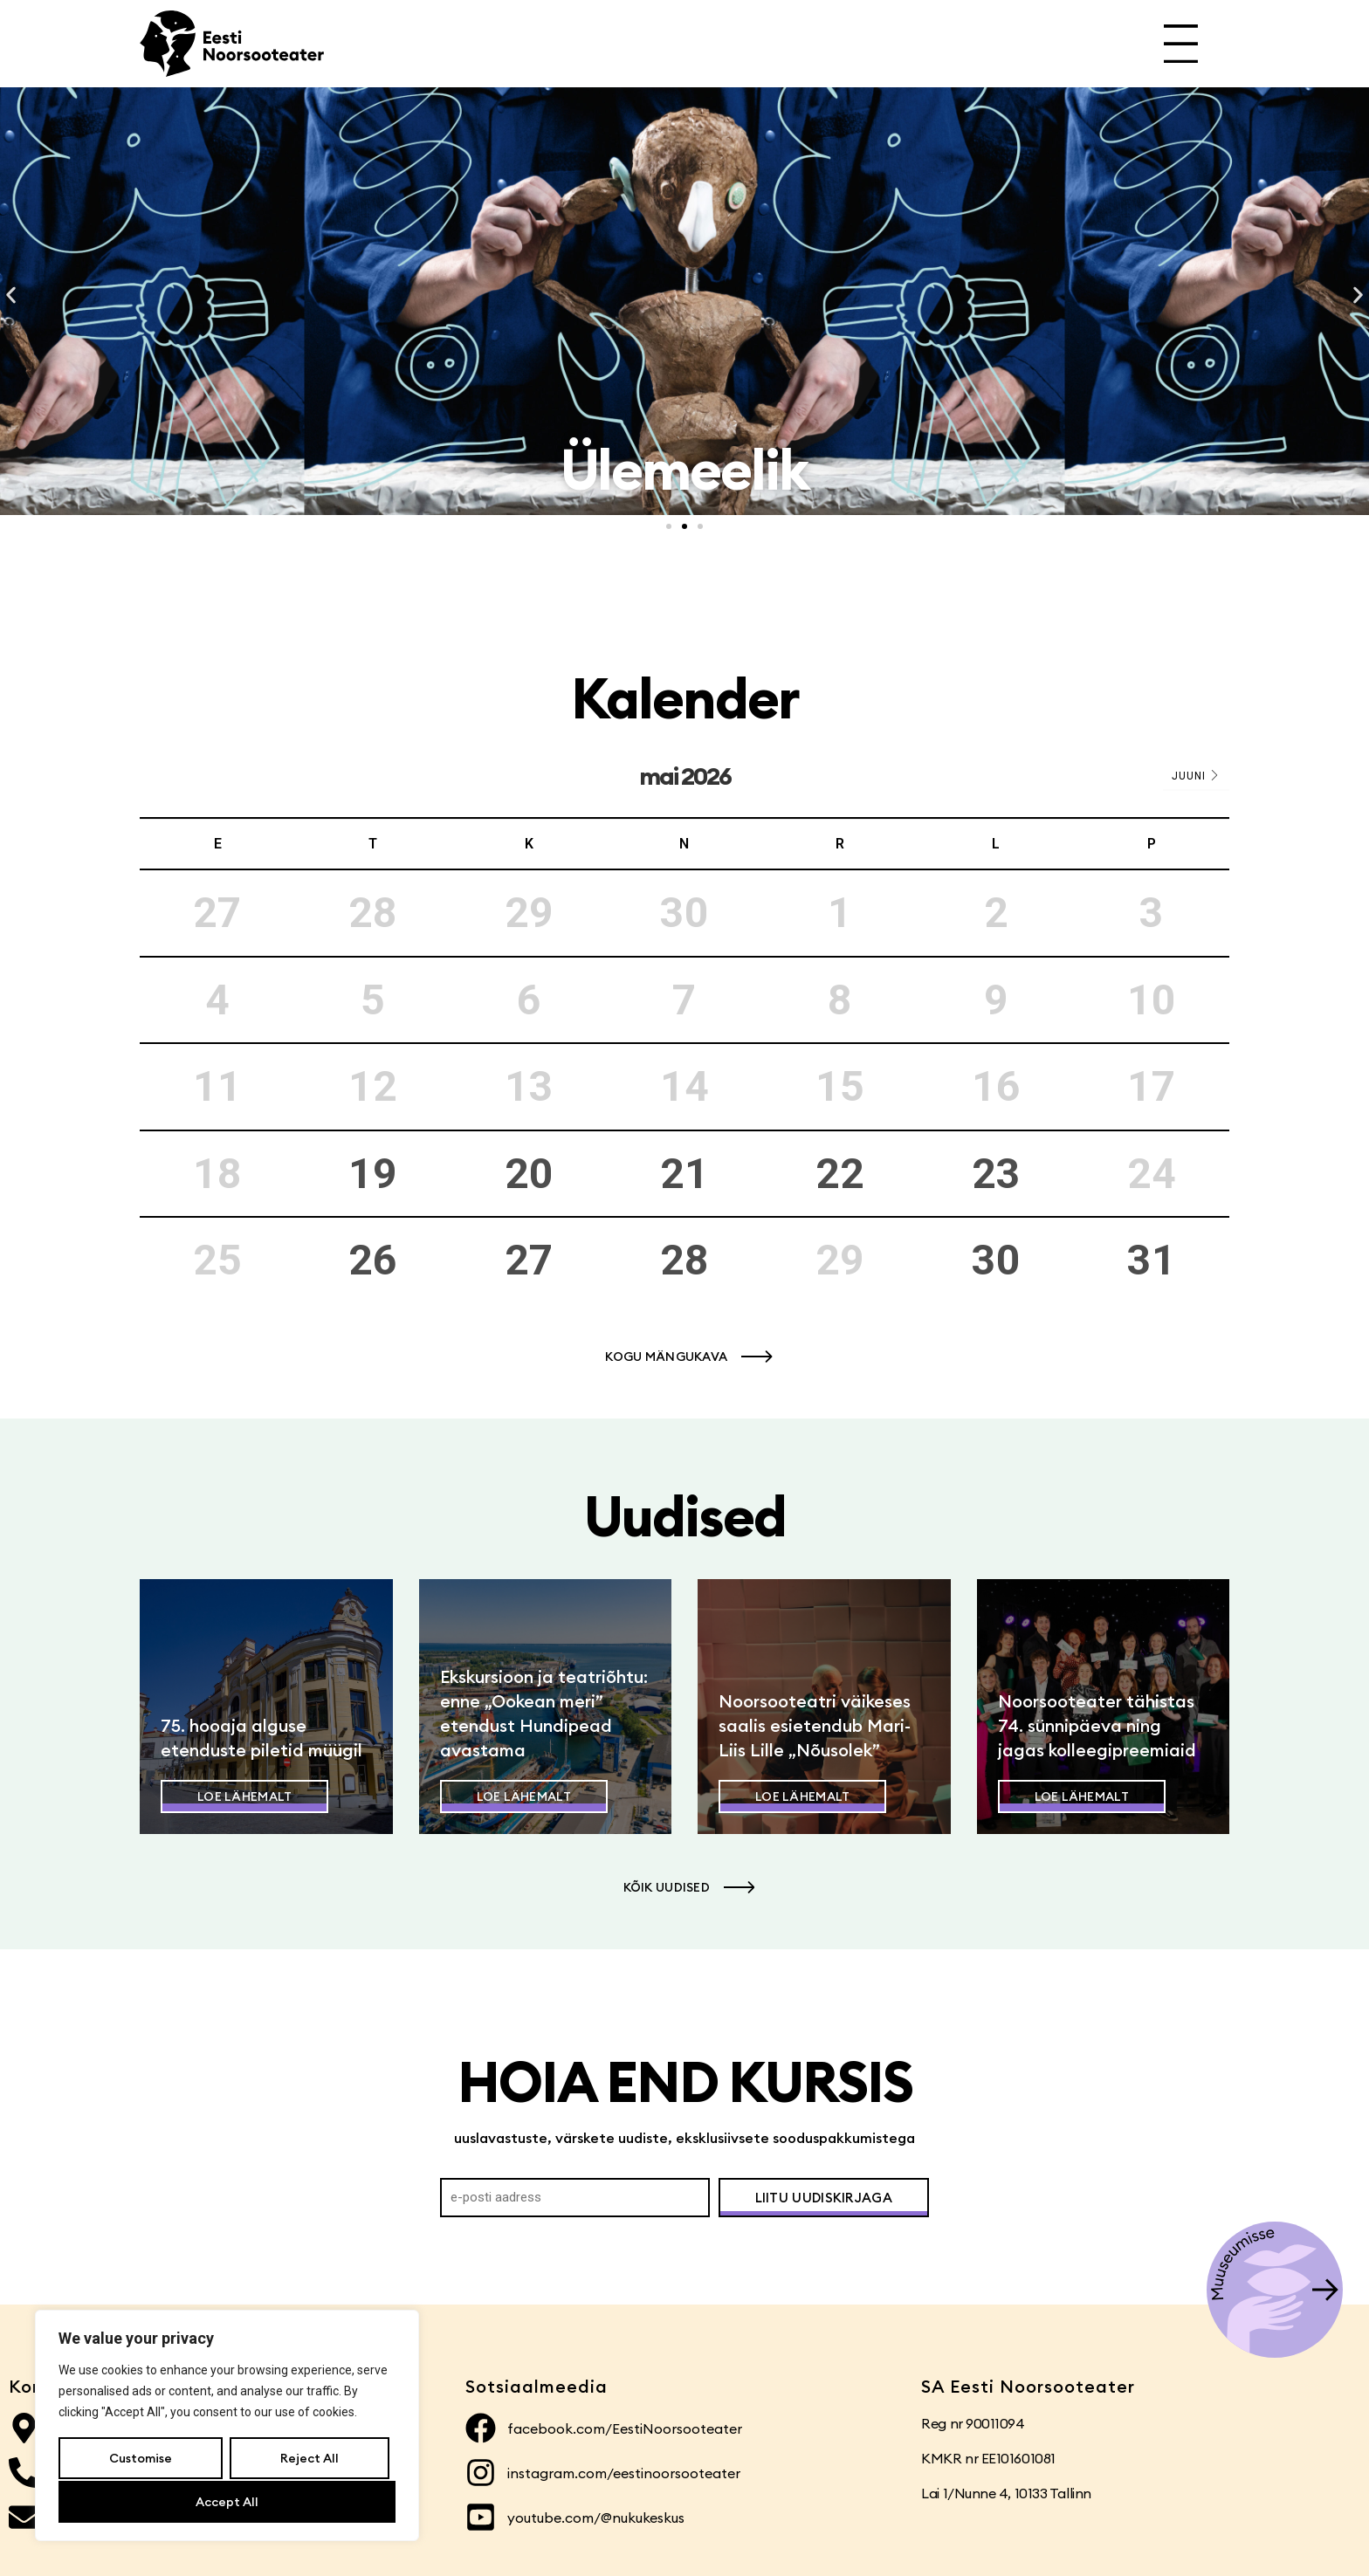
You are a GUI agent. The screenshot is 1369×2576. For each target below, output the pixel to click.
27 (529, 1260)
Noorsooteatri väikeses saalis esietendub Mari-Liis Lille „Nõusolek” (815, 1725)
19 (372, 1174)
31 (1151, 1260)
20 (529, 1174)
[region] (227, 2426)
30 (996, 1260)
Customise (140, 2460)
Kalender (685, 698)
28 (684, 1260)
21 (684, 1174)
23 (996, 1174)
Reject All (308, 2460)
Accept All (227, 2502)
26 (372, 1260)
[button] (11, 295)
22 (839, 1174)
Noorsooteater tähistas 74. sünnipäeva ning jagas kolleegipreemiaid (1097, 1725)
